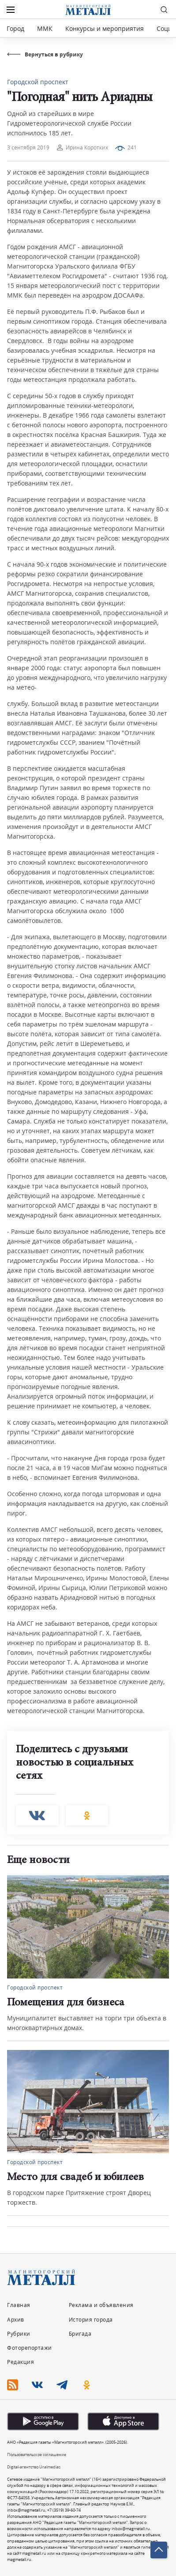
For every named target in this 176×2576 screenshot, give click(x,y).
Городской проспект (37, 82)
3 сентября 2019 (28, 147)
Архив (15, 2319)
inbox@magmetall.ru (26, 2510)
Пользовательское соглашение (36, 2454)
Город (15, 28)
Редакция (20, 2362)
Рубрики (18, 2333)
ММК (44, 28)
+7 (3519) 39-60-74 (64, 2510)
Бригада (80, 2333)
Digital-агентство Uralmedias (33, 2467)
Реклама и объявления (101, 2305)
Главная (18, 2305)
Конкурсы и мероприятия (105, 28)
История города (91, 2319)
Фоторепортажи (29, 2348)
